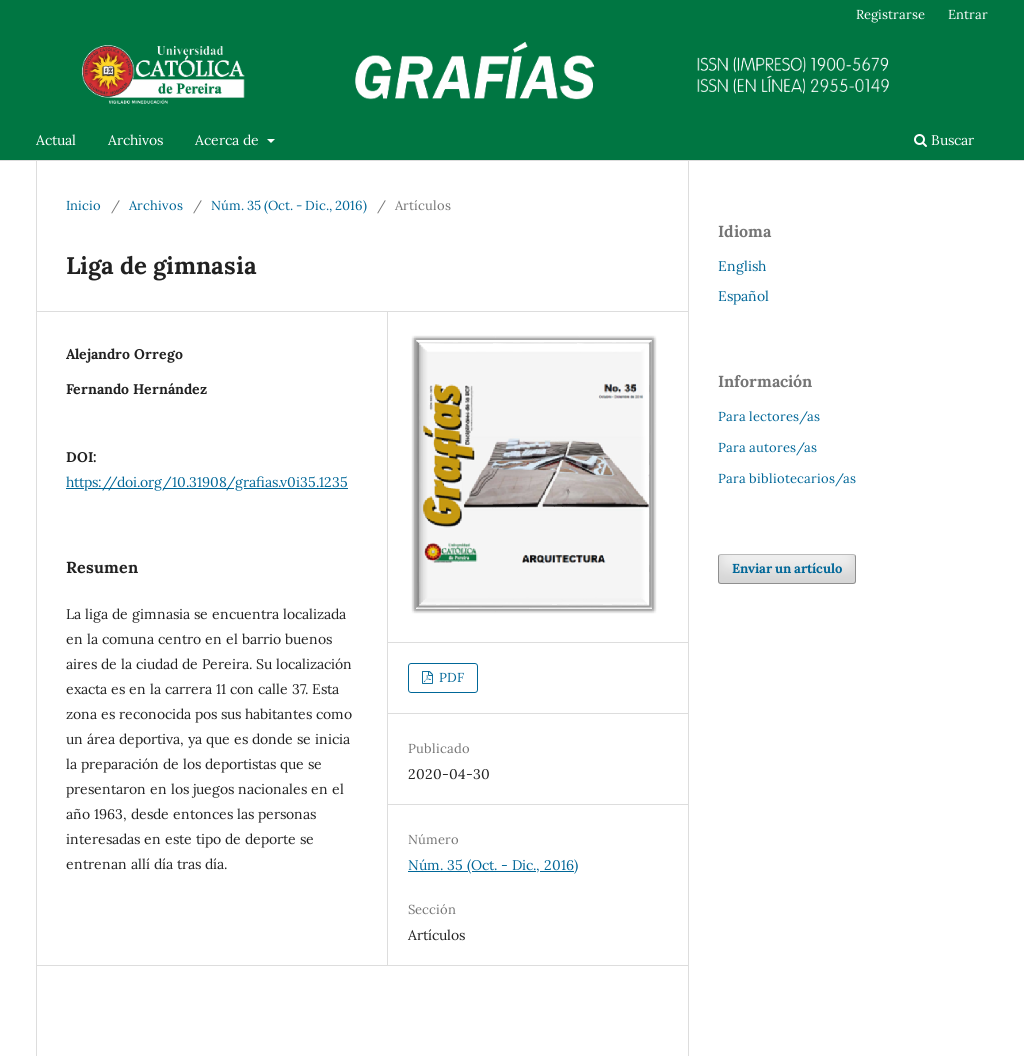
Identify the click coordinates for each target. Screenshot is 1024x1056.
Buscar (944, 140)
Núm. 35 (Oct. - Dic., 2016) (289, 205)
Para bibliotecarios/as (787, 478)
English (742, 266)
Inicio (83, 205)
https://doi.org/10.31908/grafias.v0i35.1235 (207, 482)
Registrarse (890, 14)
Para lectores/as (769, 416)
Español (743, 296)
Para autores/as (767, 447)
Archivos (135, 140)
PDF (450, 677)
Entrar (968, 14)
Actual (56, 140)
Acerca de (229, 140)
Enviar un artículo (787, 568)
